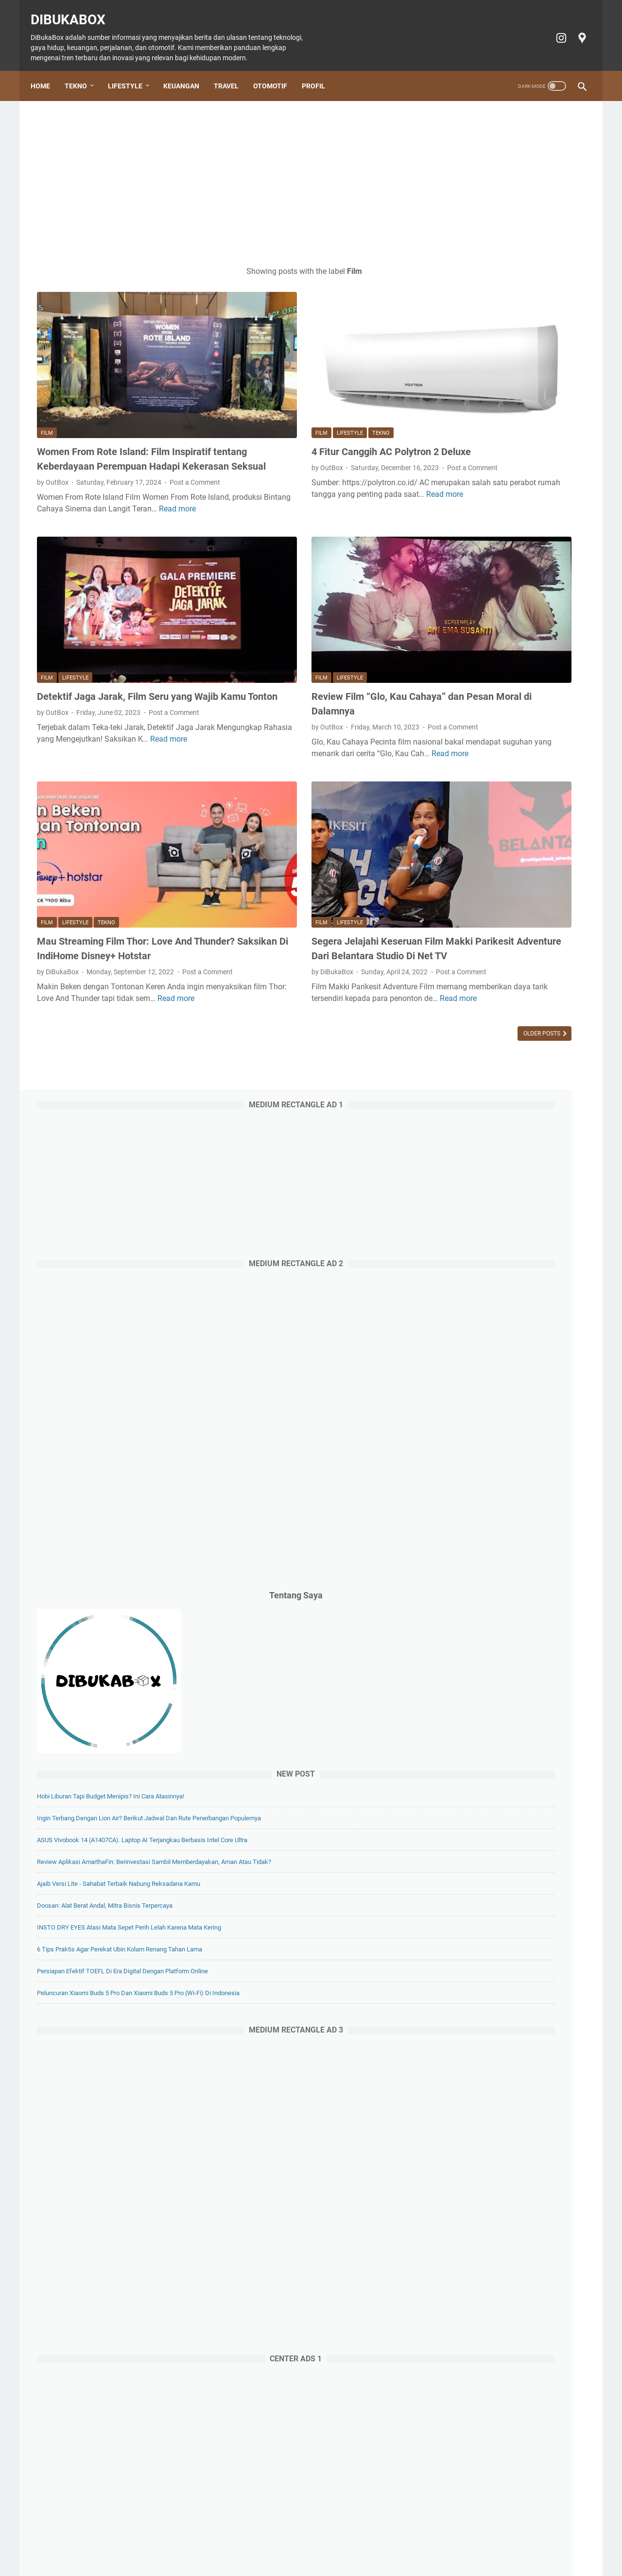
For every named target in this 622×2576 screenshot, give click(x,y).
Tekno (82, 71)
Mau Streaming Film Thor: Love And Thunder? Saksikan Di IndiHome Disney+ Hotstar (124, 854)
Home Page (113, 2541)
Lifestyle (131, 71)
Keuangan (188, 71)
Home (46, 71)
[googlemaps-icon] (574, 28)
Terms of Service (476, 2541)
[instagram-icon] (553, 28)
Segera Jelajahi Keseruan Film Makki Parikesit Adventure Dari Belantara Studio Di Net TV (308, 854)
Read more (105, 489)
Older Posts (375, 968)
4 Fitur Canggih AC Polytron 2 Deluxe (307, 396)
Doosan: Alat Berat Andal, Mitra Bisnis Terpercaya (507, 966)
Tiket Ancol (325, 2541)
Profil (319, 71)
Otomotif (276, 71)
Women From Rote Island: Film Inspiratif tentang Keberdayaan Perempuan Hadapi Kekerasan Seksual (124, 410)
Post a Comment (62, 451)
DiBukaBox (74, 10)
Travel (232, 71)
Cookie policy (371, 2541)
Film (47, 377)
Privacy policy (421, 2541)
